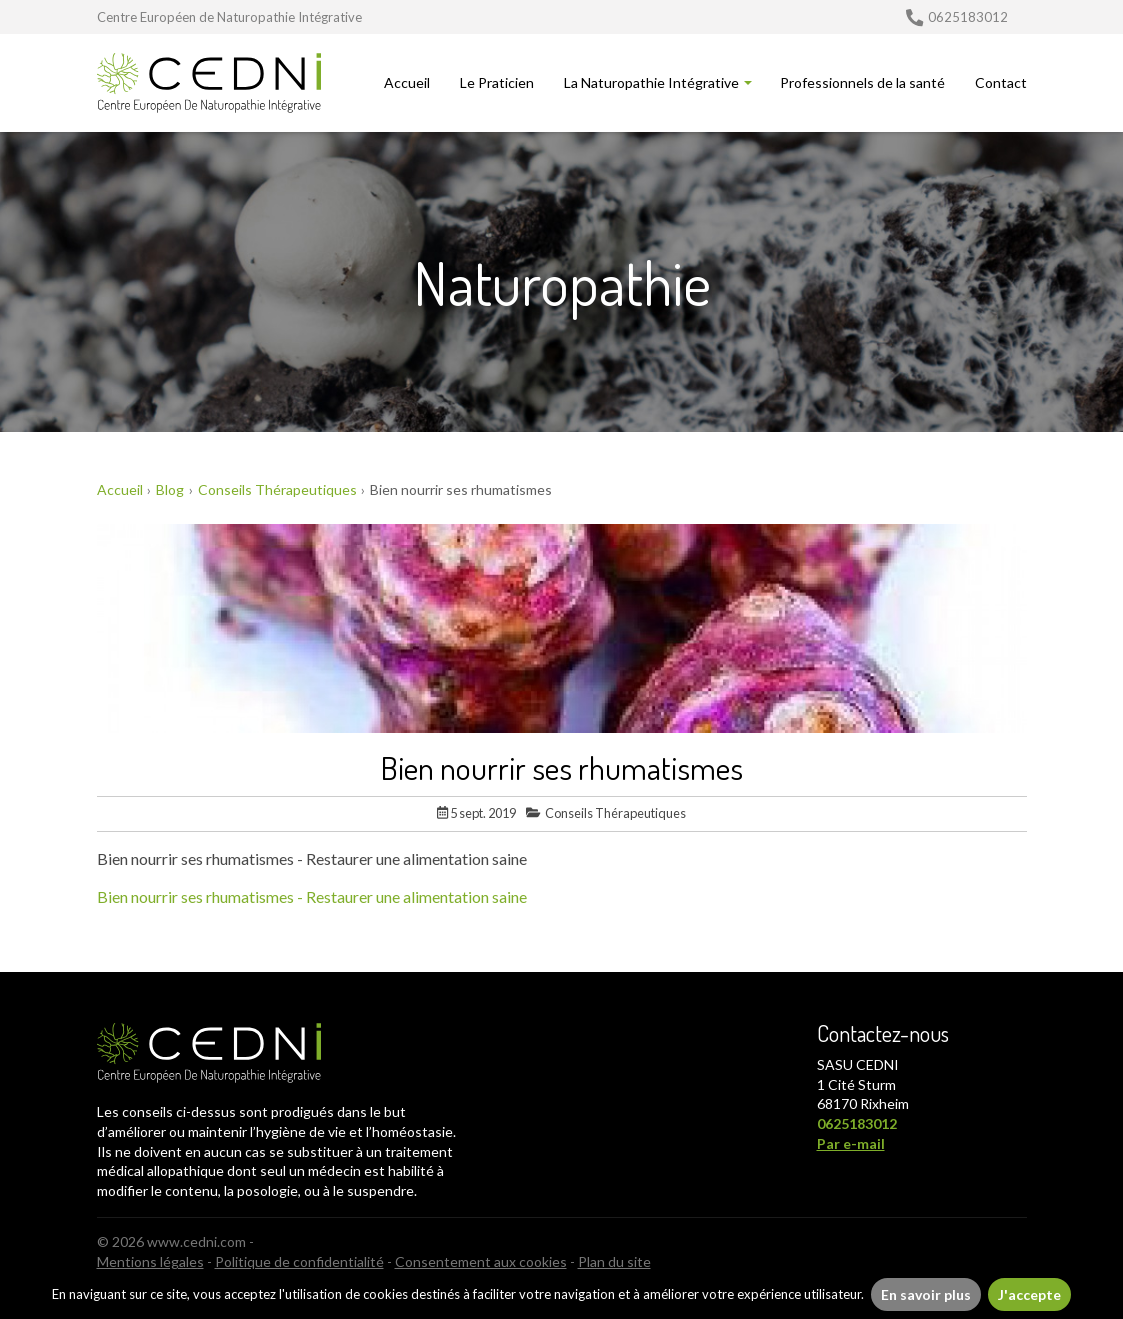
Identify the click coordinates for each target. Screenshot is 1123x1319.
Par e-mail (851, 1143)
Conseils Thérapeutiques (605, 813)
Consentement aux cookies (481, 1261)
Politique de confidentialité (299, 1261)
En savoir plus (926, 1294)
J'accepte (1029, 1294)
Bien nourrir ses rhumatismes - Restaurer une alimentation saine (312, 896)
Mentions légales (150, 1261)
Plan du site (614, 1261)
